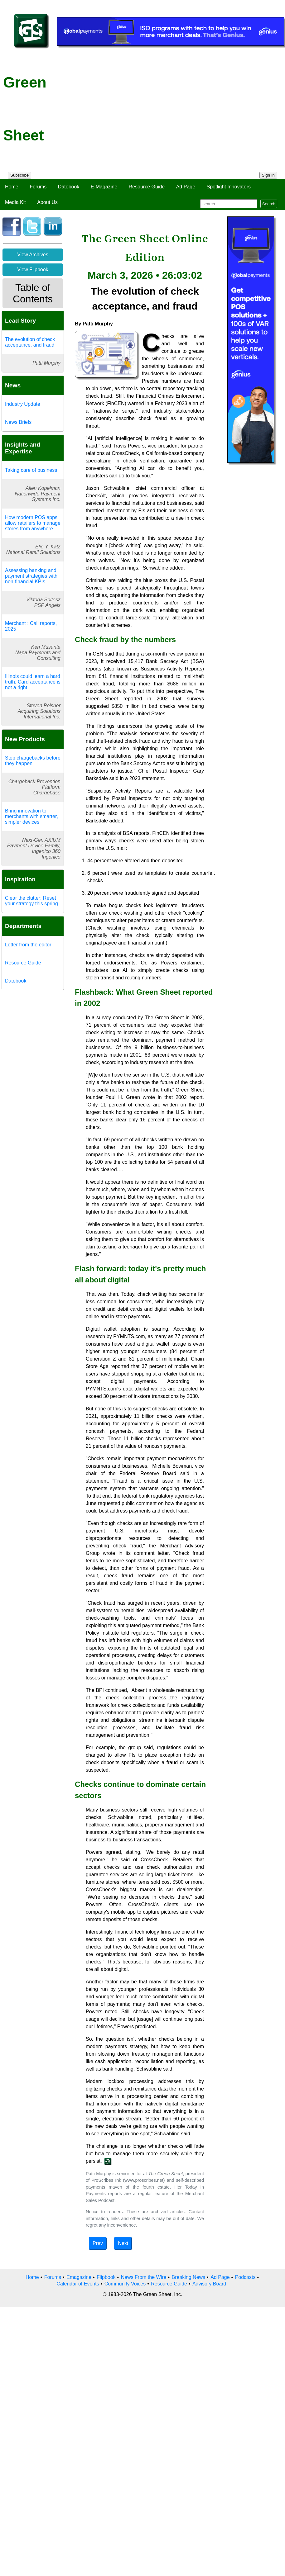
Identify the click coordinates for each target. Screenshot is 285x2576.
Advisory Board (209, 2283)
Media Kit (15, 202)
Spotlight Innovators (229, 186)
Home (11, 186)
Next (123, 2243)
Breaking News (188, 2277)
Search (268, 203)
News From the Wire (144, 2277)
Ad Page (185, 186)
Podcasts (245, 2277)
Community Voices (125, 2283)
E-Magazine (104, 186)
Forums (38, 186)
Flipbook (106, 2277)
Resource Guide (147, 186)
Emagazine (78, 2277)
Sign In (268, 175)
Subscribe (19, 175)
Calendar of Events (78, 2283)
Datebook (69, 186)
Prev (98, 2243)
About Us (47, 202)
